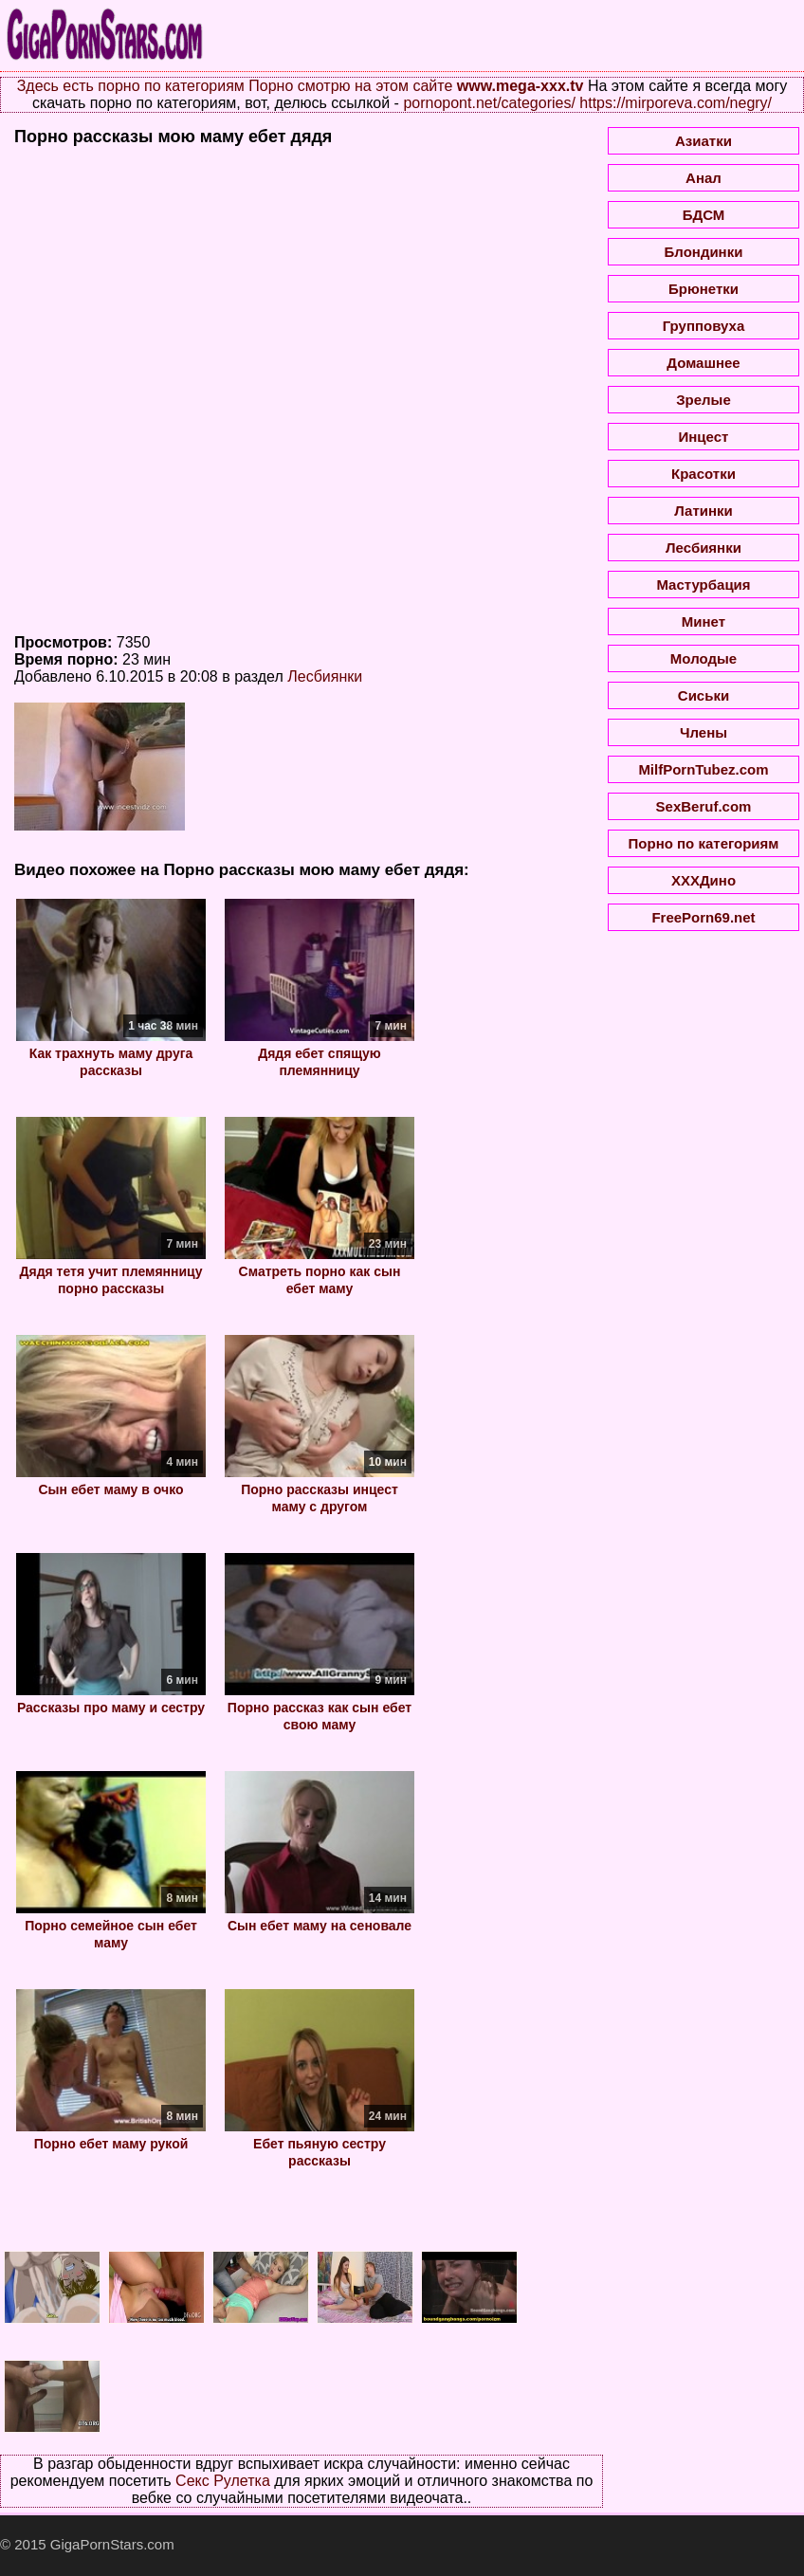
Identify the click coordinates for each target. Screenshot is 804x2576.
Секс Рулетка (222, 2481)
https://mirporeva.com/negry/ (675, 103)
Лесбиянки (324, 676)
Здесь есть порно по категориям (131, 86)
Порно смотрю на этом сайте (350, 86)
